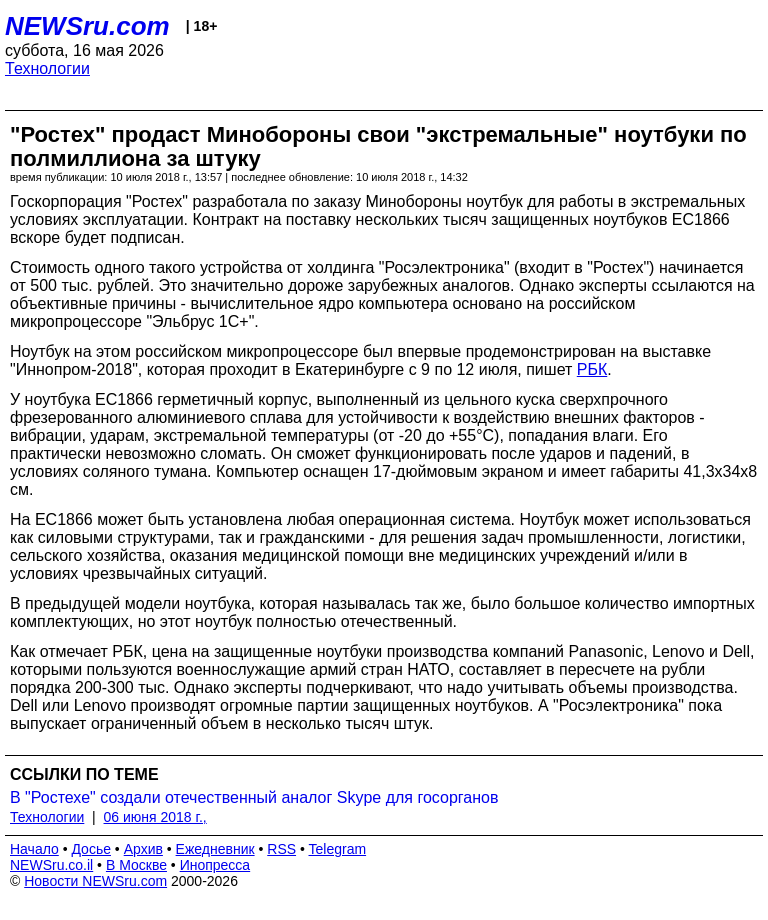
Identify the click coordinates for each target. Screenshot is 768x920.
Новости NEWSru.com (95, 881)
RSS (281, 849)
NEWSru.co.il (51, 865)
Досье (91, 849)
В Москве (136, 865)
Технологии (47, 68)
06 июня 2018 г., (155, 817)
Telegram (338, 849)
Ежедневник (215, 849)
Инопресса (215, 865)
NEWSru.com (87, 26)
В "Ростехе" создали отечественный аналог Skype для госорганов (254, 797)
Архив (143, 849)
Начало (34, 849)
